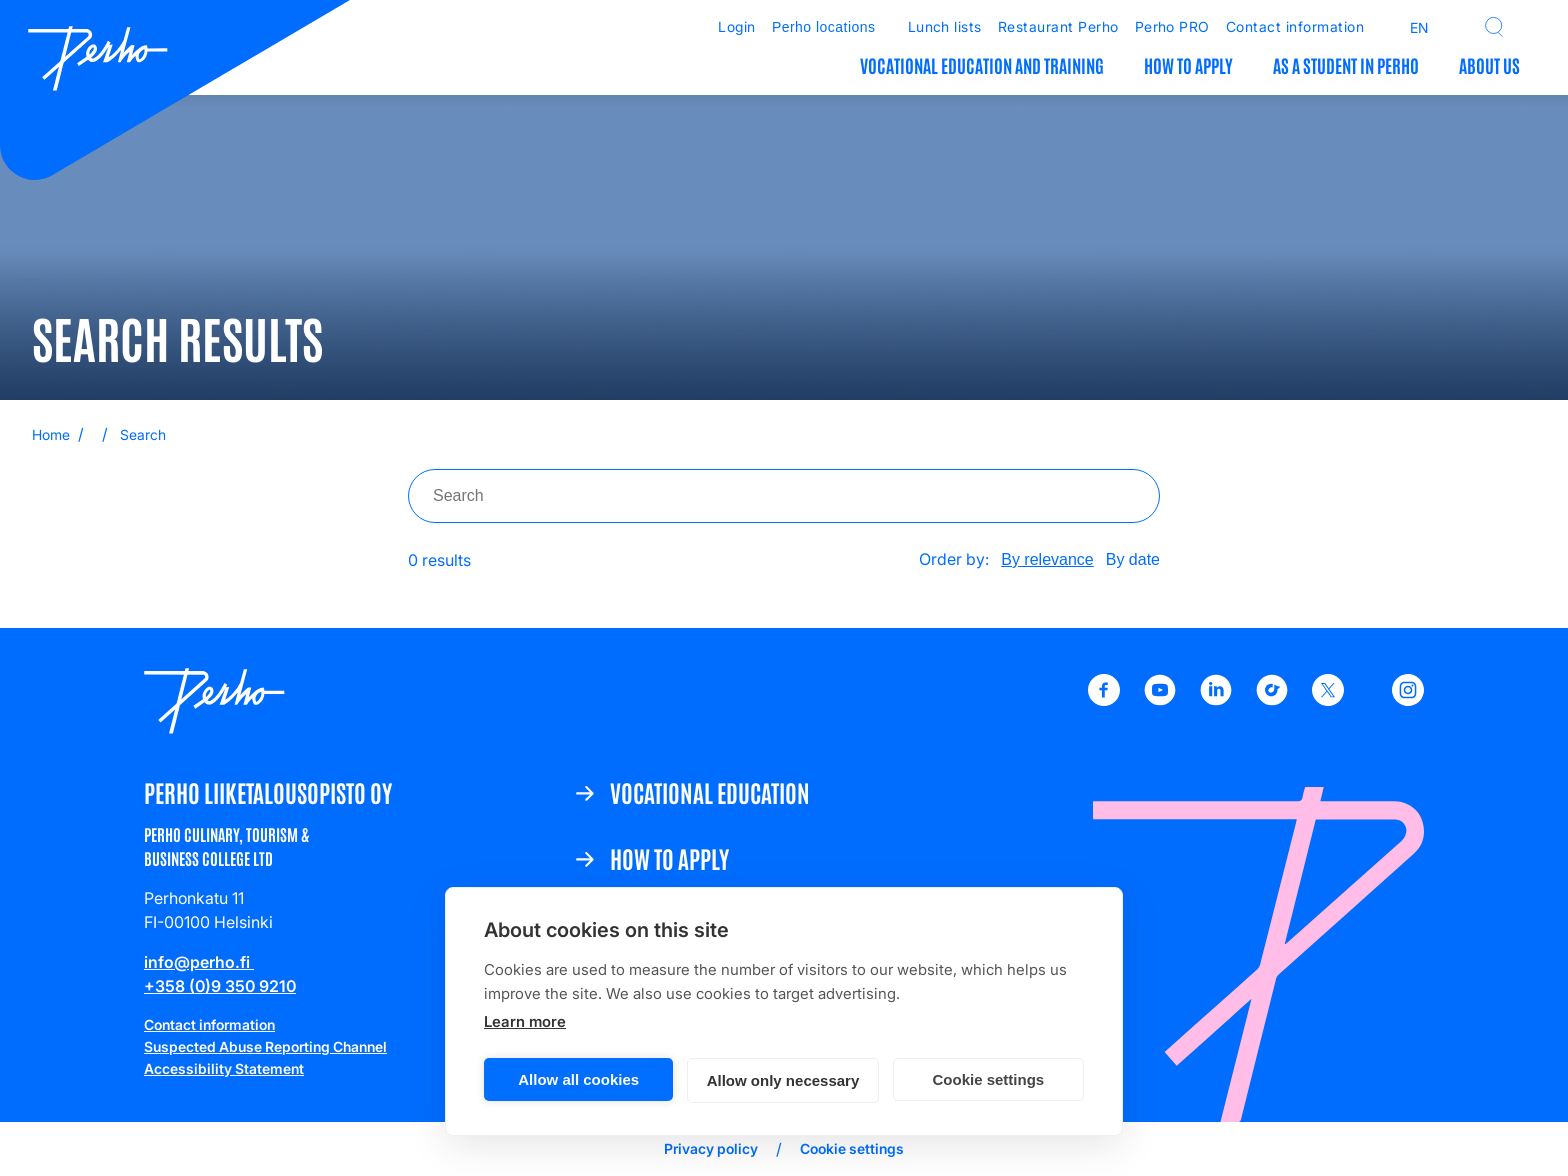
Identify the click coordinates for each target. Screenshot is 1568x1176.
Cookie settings (988, 1079)
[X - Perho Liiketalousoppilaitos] (1328, 700)
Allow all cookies (578, 1079)
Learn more (525, 1021)
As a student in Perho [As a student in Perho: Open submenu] (1346, 65)
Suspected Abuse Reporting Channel (265, 1046)
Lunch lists (945, 26)
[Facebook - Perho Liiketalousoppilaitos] (1104, 700)
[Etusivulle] (98, 61)
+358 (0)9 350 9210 (220, 986)
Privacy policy (711, 1148)
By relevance (1047, 559)
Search (143, 434)
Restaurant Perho (1058, 26)
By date (1133, 559)
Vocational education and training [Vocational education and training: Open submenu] (982, 65)
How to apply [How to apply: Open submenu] (1188, 65)
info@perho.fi (199, 962)
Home (51, 434)
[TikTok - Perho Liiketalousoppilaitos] (1272, 700)
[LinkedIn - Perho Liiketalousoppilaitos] (1216, 700)
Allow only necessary (783, 1080)
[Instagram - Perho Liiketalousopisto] (1408, 700)
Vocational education (710, 792)
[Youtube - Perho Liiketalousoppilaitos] (1160, 700)
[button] (1494, 27)
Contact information (1295, 26)
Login (736, 26)
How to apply (669, 858)
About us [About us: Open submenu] (1489, 65)
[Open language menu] (1408, 27)
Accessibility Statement (224, 1068)
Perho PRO (1172, 26)
